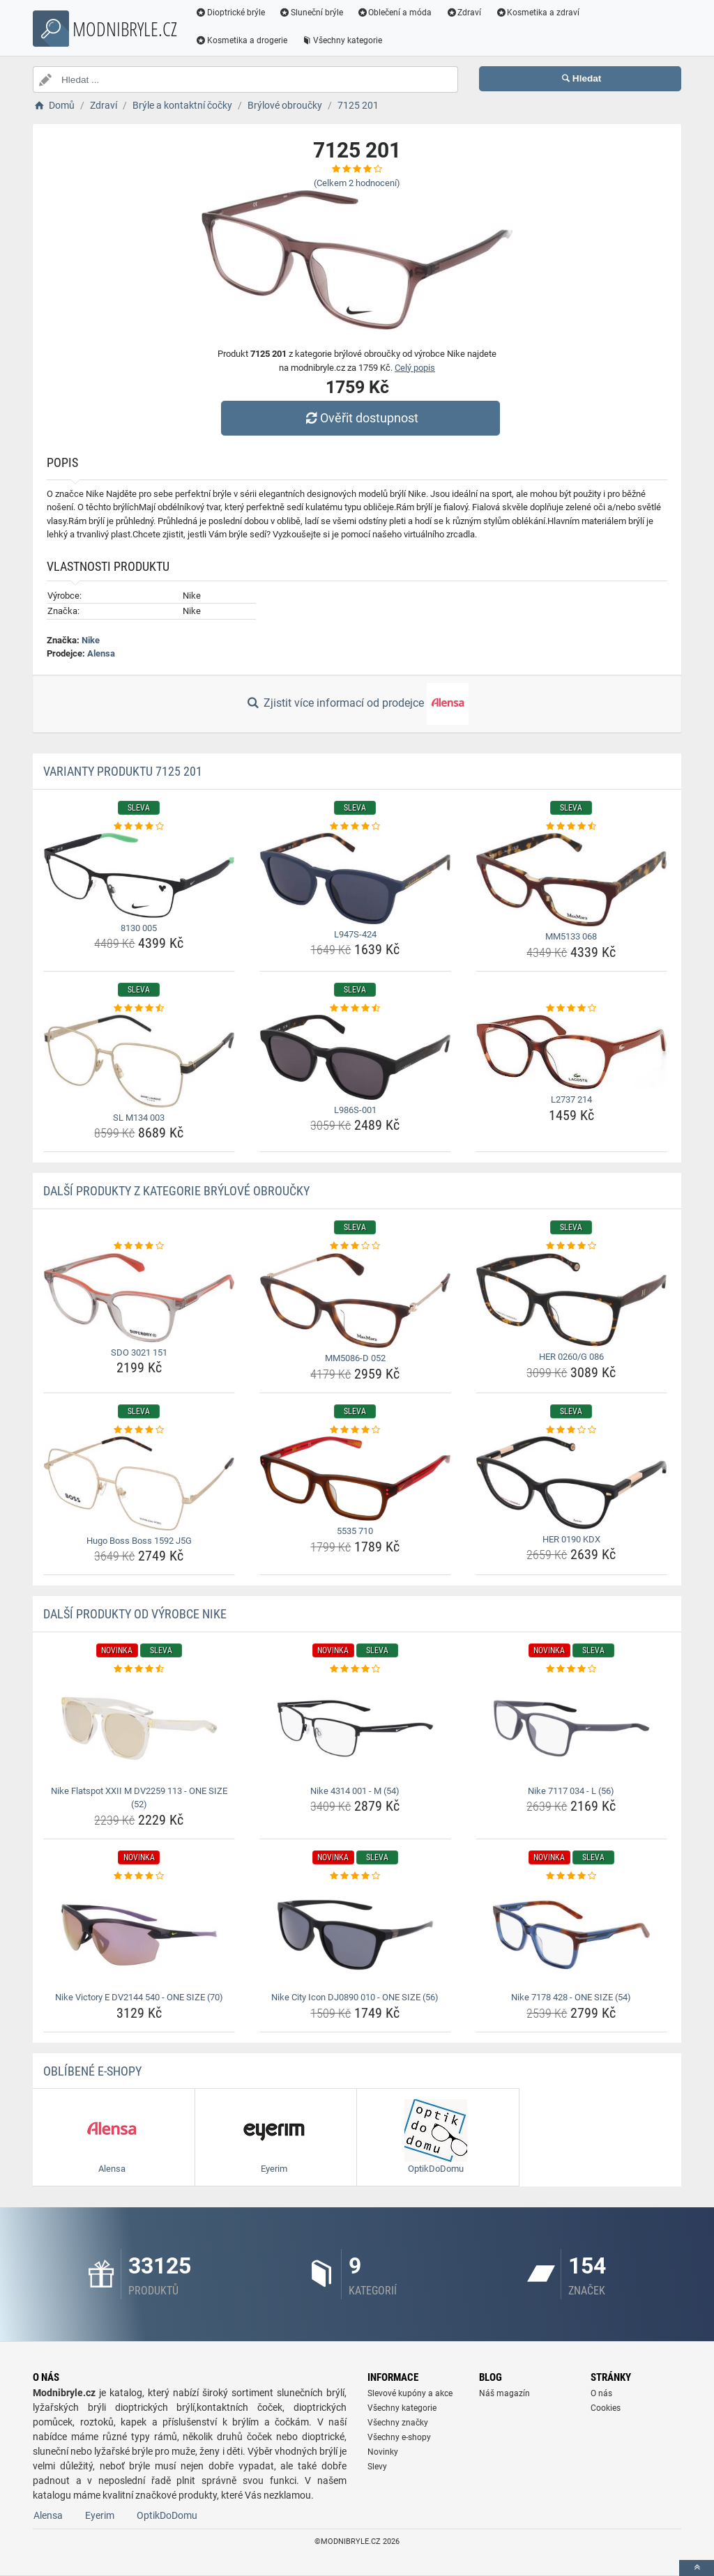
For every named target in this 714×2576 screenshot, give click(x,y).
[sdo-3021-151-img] (139, 1297)
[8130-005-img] (139, 875)
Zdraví (463, 12)
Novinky (382, 2452)
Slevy (377, 2466)
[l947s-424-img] (355, 878)
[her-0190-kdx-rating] (571, 1430)
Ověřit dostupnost (360, 417)
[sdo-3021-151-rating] (139, 1246)
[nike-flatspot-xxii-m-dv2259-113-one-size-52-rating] (139, 1669)
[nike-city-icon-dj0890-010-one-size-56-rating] (355, 1876)
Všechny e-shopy (399, 2437)
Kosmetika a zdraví (537, 12)
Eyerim (99, 2515)
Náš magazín (504, 2393)
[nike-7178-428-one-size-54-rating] (571, 1876)
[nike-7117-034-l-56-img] (571, 1728)
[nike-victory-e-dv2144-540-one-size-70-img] (139, 1935)
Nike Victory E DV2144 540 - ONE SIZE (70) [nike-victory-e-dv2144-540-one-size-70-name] (139, 1997)
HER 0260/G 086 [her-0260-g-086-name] (571, 1356)
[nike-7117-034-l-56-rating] (571, 1669)
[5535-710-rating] (355, 1430)
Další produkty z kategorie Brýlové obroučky (176, 1190)
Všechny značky (397, 2423)
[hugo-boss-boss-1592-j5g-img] (139, 1483)
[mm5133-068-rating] (571, 827)
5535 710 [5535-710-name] (355, 1531)
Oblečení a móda (394, 12)
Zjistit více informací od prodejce (357, 704)
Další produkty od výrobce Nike (135, 1614)
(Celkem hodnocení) (357, 183)
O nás (601, 2393)
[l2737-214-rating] (571, 1008)
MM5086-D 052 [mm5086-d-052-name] (355, 1358)
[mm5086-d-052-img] (355, 1301)
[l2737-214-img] (571, 1052)
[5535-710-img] (355, 1478)
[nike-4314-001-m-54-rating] (355, 1669)
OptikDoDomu (167, 2515)
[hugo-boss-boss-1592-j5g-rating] (139, 1430)
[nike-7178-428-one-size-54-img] (571, 1935)
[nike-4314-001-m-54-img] (355, 1728)
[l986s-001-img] (355, 1057)
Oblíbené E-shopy (92, 2071)
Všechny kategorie (341, 40)
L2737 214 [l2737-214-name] (571, 1099)
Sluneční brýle (311, 12)
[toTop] (696, 2568)
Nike (91, 640)
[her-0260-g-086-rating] (571, 1246)
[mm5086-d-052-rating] (355, 1246)
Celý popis (415, 367)
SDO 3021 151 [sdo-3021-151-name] (139, 1352)
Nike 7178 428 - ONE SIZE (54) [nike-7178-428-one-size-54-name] (571, 1997)
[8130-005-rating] (139, 827)
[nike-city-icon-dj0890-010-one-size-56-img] (355, 1935)
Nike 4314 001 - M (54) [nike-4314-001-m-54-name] (355, 1791)
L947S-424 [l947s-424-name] (355, 934)
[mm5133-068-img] (571, 879)
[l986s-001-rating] (355, 1008)
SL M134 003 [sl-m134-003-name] (139, 1117)
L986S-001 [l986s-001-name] (355, 1110)
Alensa (101, 653)
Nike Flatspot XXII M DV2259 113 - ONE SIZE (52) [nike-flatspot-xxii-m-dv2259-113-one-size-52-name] (139, 1798)
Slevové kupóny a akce (410, 2393)
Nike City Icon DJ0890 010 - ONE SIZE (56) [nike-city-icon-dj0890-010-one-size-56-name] (355, 1997)
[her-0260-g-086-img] (571, 1300)
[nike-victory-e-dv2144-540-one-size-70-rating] (139, 1876)
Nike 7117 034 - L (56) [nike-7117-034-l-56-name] (571, 1791)
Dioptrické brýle (230, 12)
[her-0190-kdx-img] (571, 1482)
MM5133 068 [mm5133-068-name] (571, 936)
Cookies (606, 2408)
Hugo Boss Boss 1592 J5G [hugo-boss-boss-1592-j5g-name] (139, 1540)
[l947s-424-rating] (355, 827)
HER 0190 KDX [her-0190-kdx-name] (571, 1539)
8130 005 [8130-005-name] (139, 928)
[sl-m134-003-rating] (139, 1008)
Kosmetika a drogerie (241, 40)
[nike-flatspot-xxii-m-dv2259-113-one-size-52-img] (139, 1728)
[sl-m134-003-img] (139, 1061)
